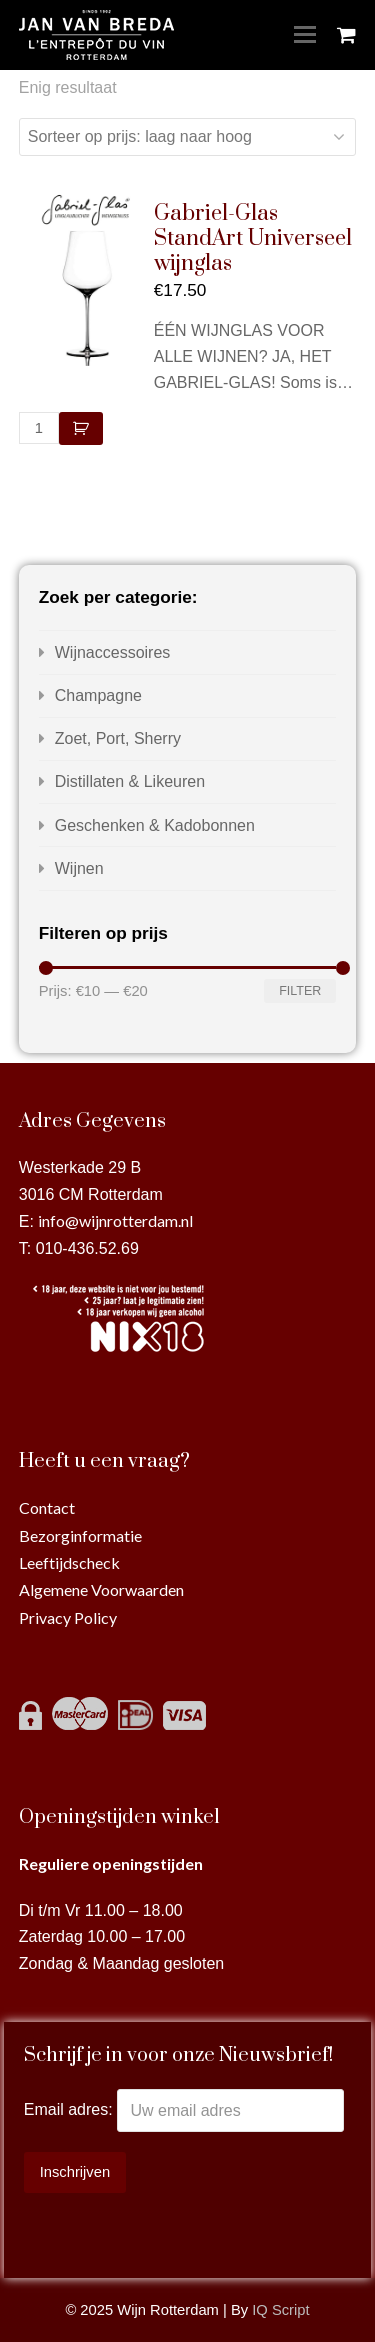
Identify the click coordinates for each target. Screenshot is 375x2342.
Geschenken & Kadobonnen (155, 825)
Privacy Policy (68, 1617)
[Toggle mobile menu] (305, 35)
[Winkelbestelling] (188, 137)
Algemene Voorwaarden (101, 1589)
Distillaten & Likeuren (130, 781)
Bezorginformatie (80, 1535)
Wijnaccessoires (113, 652)
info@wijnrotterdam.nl (115, 1220)
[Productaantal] (39, 428)
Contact (47, 1507)
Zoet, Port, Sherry (118, 738)
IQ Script (280, 2310)
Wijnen (79, 868)
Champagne (98, 695)
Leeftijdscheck (69, 1562)
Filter (300, 991)
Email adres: (70, 2110)
